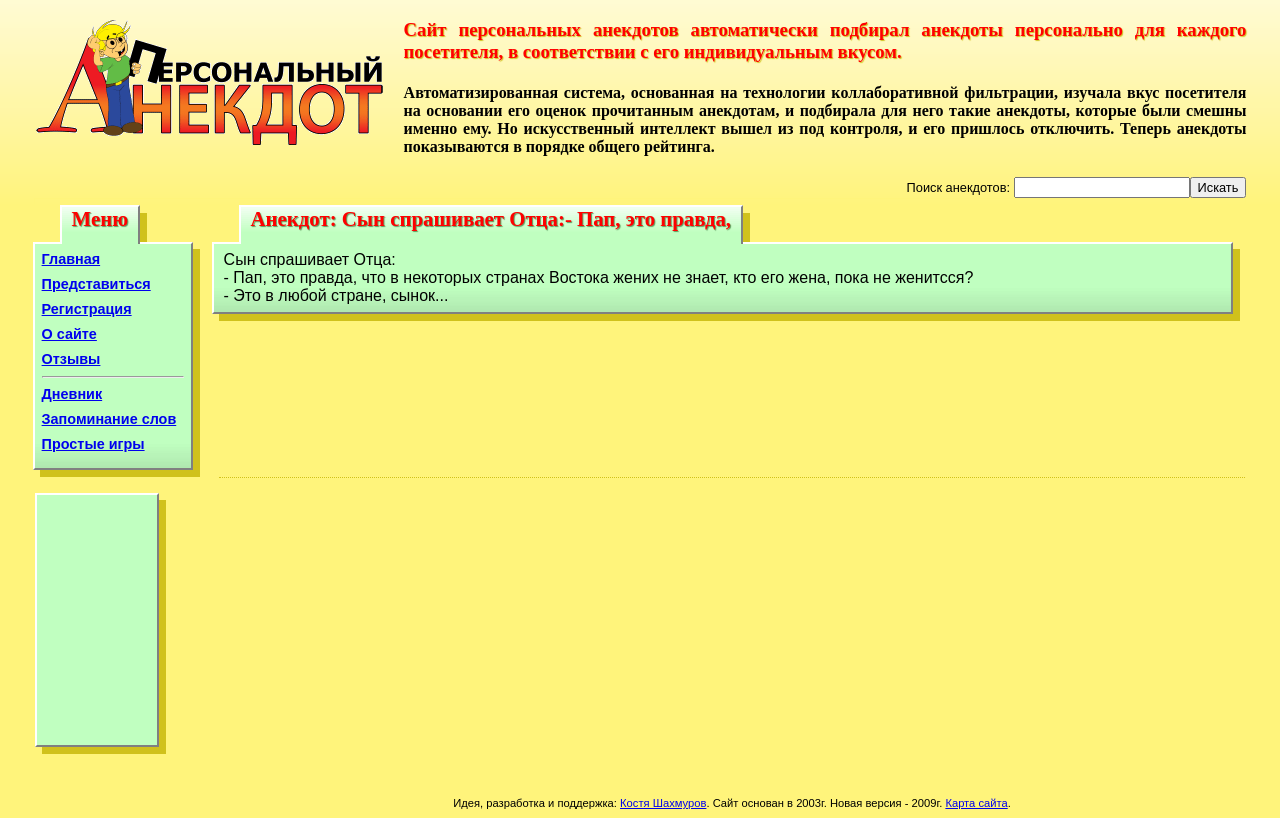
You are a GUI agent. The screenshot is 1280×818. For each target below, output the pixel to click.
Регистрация (87, 309)
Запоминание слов (109, 419)
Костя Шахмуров (663, 803)
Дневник (72, 394)
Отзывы (71, 359)
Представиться (96, 284)
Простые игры (93, 444)
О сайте (69, 334)
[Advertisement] (97, 625)
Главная (71, 259)
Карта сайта (976, 803)
